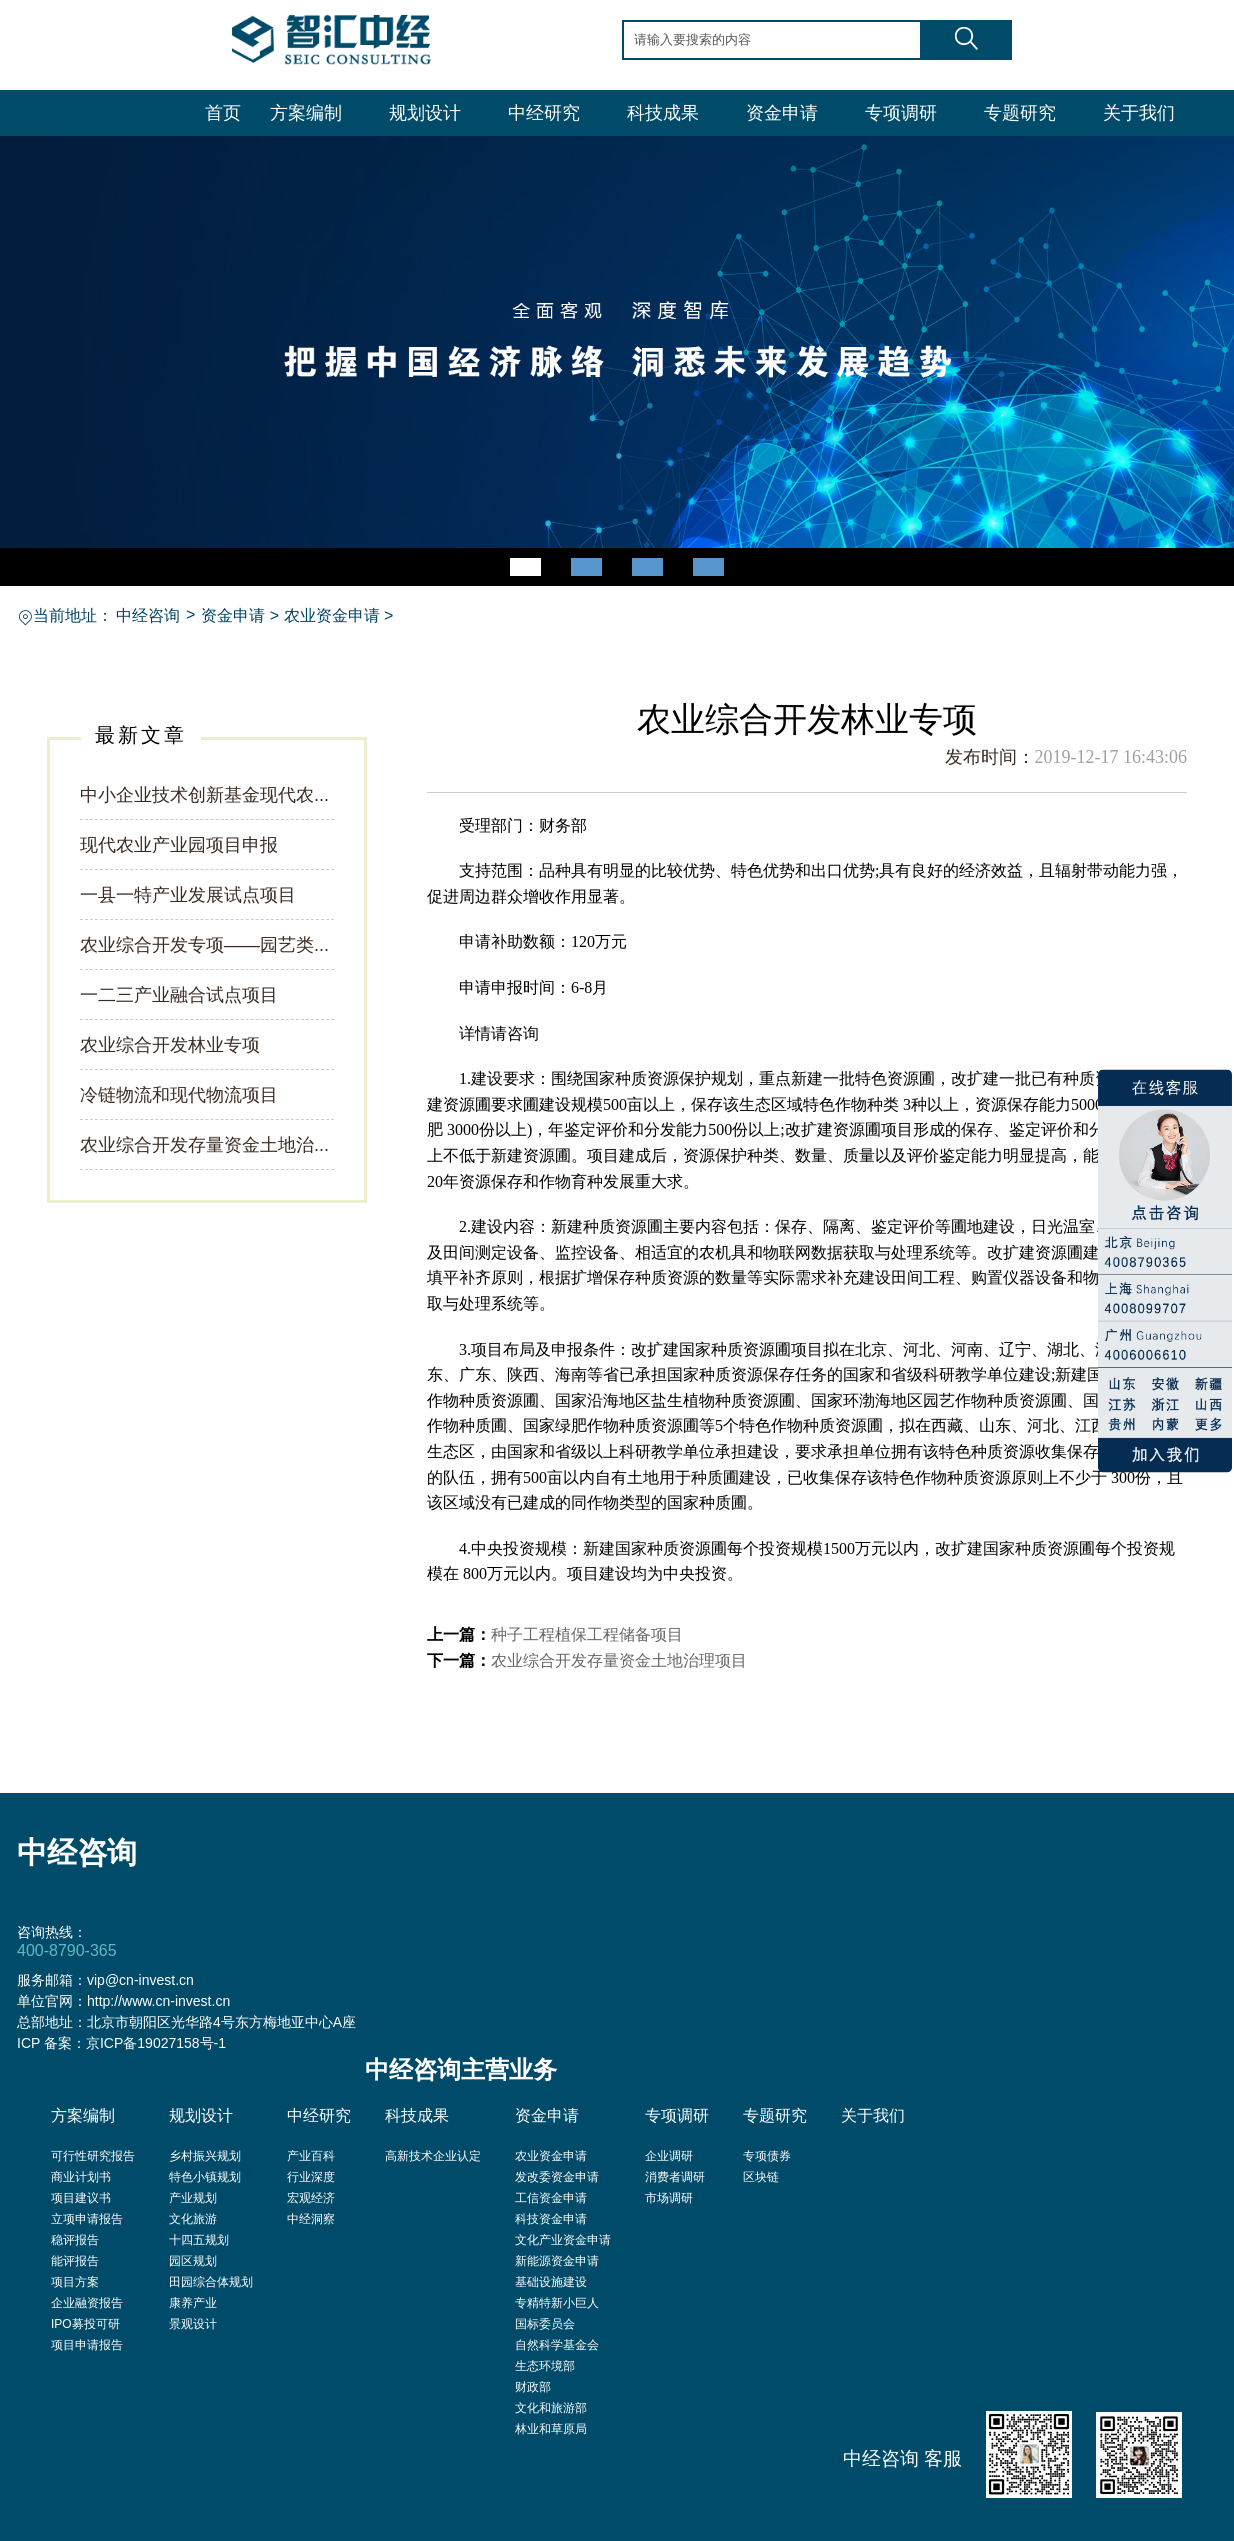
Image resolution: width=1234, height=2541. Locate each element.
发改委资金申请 (557, 2177)
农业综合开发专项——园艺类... (204, 945)
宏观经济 (311, 2198)
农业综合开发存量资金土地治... (204, 1145)
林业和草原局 (551, 2429)
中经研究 (544, 113)
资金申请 (782, 113)
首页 (223, 113)
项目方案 (75, 2282)
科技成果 (663, 113)
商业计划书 (81, 2177)
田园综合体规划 (211, 2282)
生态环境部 (545, 2366)
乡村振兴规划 (205, 2156)
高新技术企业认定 (433, 2156)
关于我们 (1139, 113)
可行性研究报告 (93, 2156)
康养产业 (193, 2303)
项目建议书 (81, 2198)
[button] (525, 567)
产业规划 (193, 2198)
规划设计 (425, 113)
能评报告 (75, 2261)
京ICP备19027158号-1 (156, 2043)
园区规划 (193, 2261)
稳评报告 (75, 2240)
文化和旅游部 (551, 2408)
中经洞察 (311, 2219)
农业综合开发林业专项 (170, 1045)
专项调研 (901, 113)
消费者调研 (675, 2177)
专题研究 (1020, 113)
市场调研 (669, 2198)
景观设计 (193, 2324)
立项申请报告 (87, 2219)
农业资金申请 (332, 615)
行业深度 (311, 2177)
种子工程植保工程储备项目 (587, 1634)
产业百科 (311, 2156)
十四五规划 (199, 2240)
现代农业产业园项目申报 (179, 845)
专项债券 (767, 2156)
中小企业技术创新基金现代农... (204, 795)
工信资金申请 (551, 2198)
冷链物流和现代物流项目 (179, 1095)
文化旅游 (193, 2219)
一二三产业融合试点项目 (179, 995)
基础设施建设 (551, 2282)
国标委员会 (545, 2324)
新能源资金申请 (557, 2261)
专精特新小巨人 (557, 2303)
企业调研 (669, 2156)
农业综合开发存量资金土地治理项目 (619, 1660)
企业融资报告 (87, 2303)
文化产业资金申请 (563, 2240)
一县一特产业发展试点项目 (188, 895)
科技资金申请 (551, 2219)
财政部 (533, 2387)
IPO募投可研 (85, 2324)
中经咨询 (148, 615)
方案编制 (306, 113)
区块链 (761, 2177)
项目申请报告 (87, 2345)
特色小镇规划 (205, 2177)
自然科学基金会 (557, 2345)
